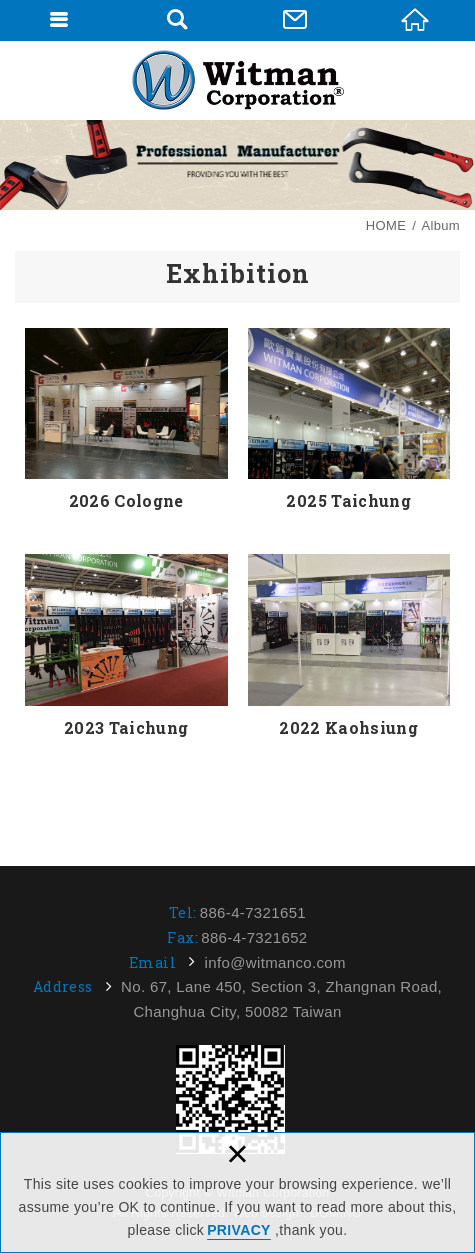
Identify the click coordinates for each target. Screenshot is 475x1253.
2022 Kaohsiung (349, 647)
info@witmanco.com (275, 962)
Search (177, 20)
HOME (415, 20)
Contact (295, 20)
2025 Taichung (349, 421)
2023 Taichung (126, 647)
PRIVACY (239, 1230)
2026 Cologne (126, 421)
